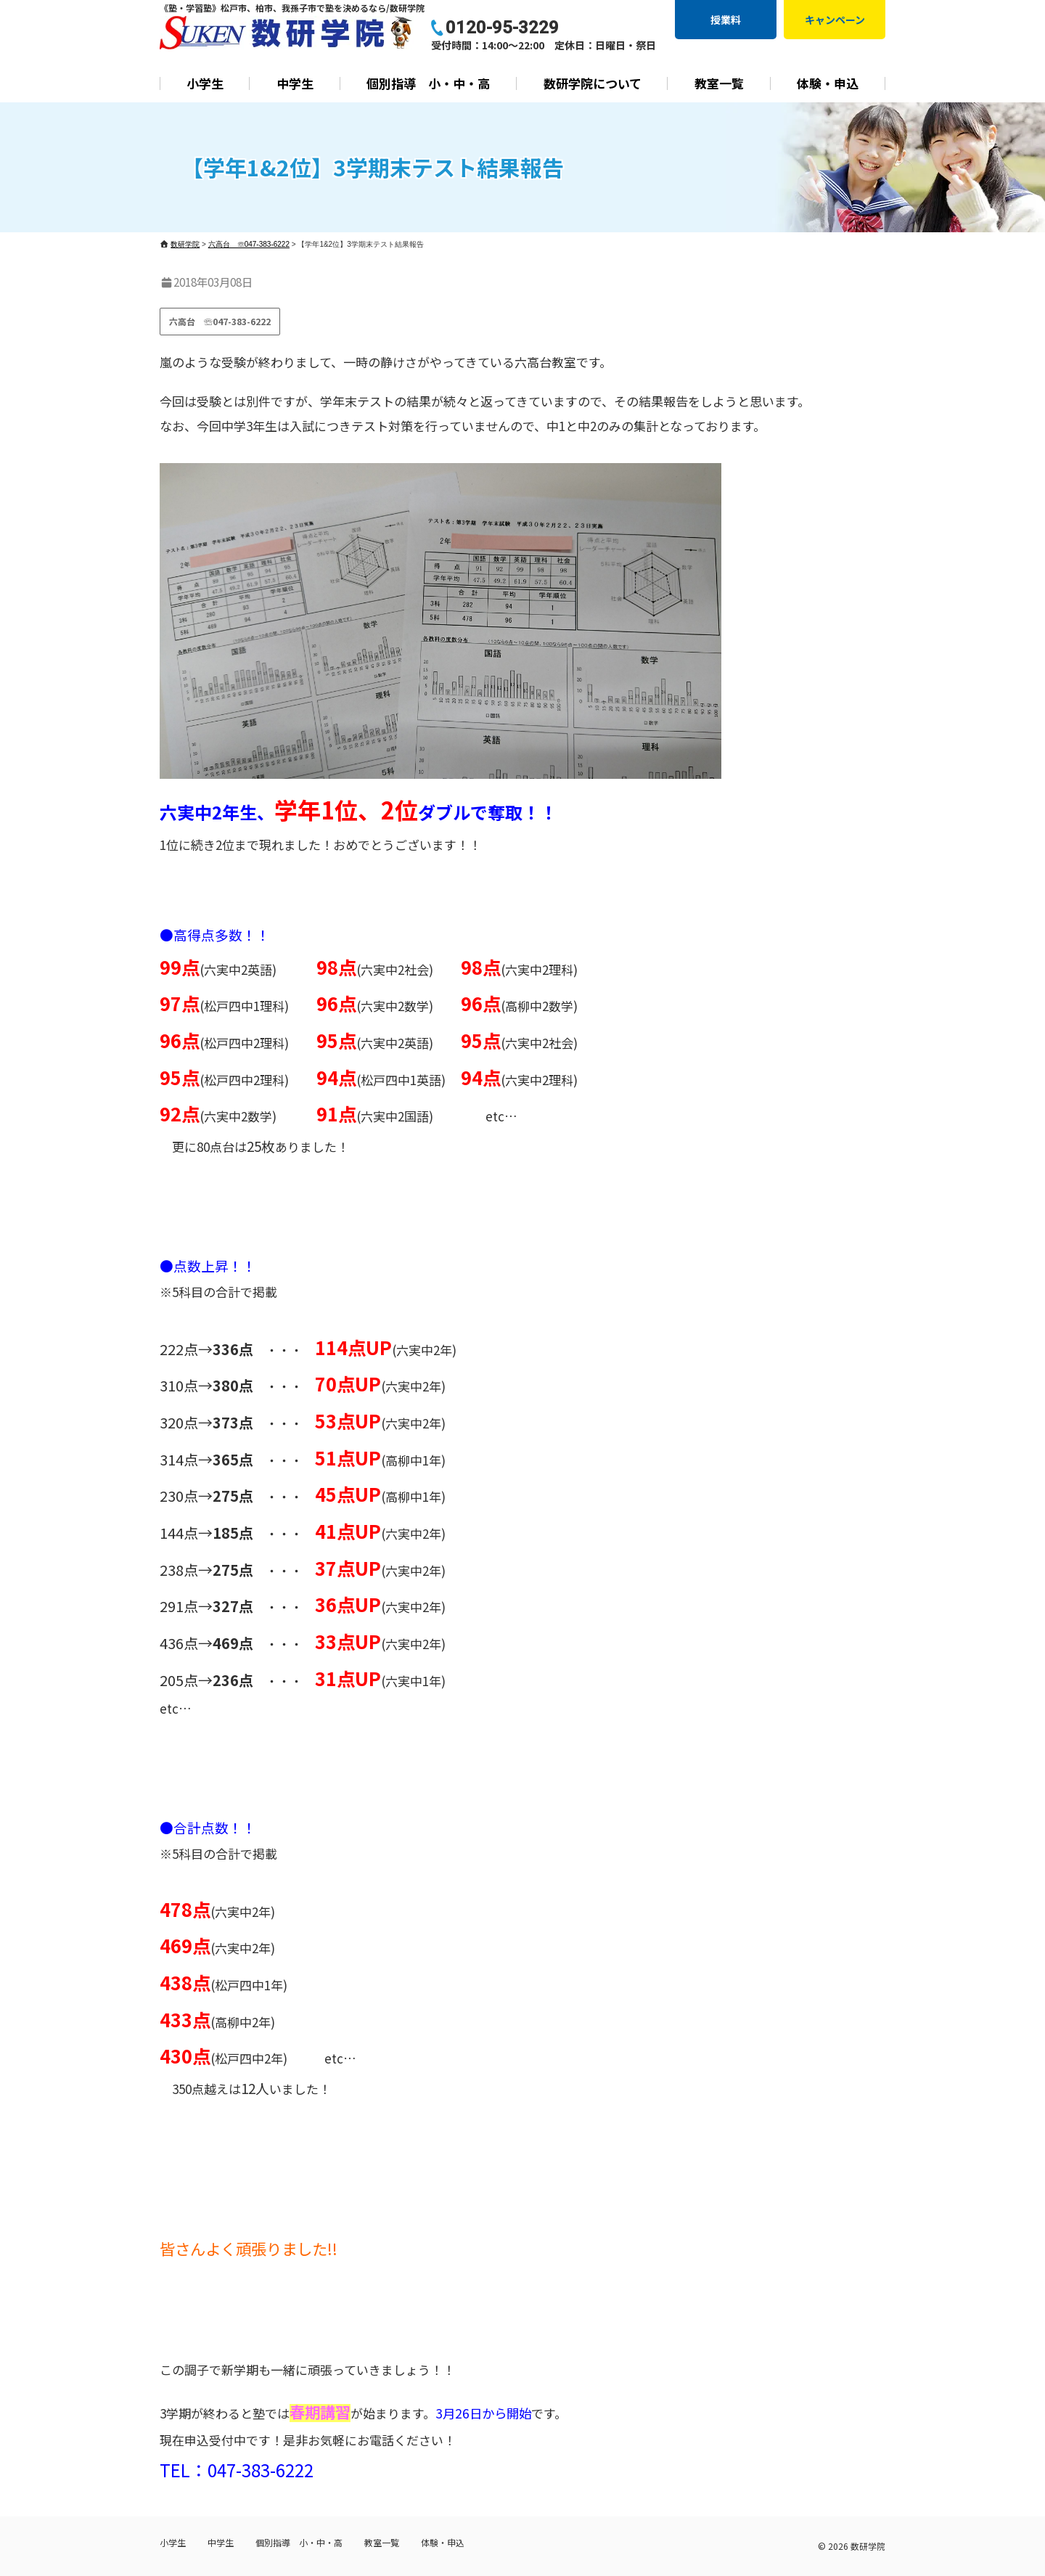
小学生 (205, 83)
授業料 (725, 19)
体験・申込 (827, 83)
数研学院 (868, 2546)
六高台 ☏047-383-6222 (220, 321)
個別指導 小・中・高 (428, 83)
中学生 (295, 83)
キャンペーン (835, 19)
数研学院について (593, 83)
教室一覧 (719, 83)
